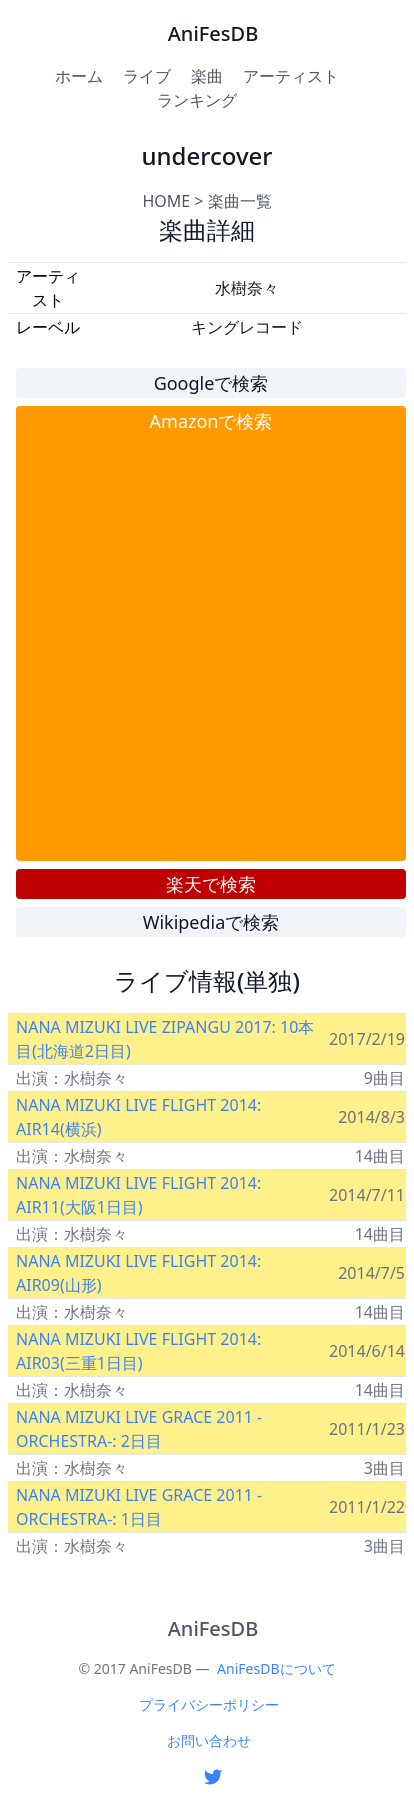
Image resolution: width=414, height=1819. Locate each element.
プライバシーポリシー (209, 1704)
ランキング (197, 100)
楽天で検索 (211, 884)
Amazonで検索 (211, 421)
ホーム (79, 76)
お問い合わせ (209, 1740)
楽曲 (207, 76)
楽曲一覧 (240, 201)
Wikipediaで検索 (211, 922)
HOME (166, 201)
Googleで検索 (211, 383)
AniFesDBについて (276, 1668)
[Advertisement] (202, 647)
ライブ (147, 76)
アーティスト (291, 76)
